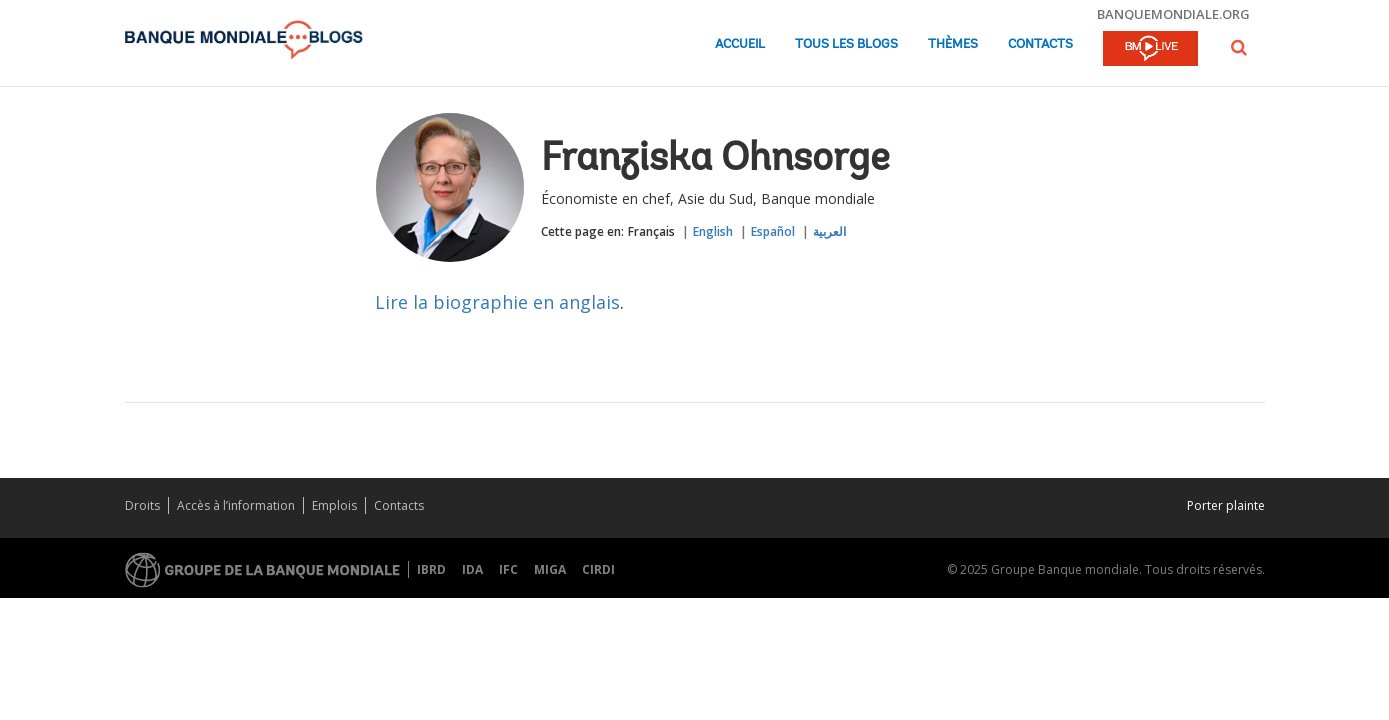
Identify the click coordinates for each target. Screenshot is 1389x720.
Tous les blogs (846, 44)
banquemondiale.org (1173, 14)
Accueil (740, 44)
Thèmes (953, 44)
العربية (829, 231)
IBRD (431, 569)
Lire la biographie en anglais (497, 302)
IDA (472, 569)
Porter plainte (1226, 505)
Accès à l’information (236, 505)
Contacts (1040, 44)
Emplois (334, 505)
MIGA (550, 569)
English (713, 231)
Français (651, 231)
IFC (508, 569)
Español (773, 231)
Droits (142, 505)
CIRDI (598, 569)
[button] (1239, 47)
